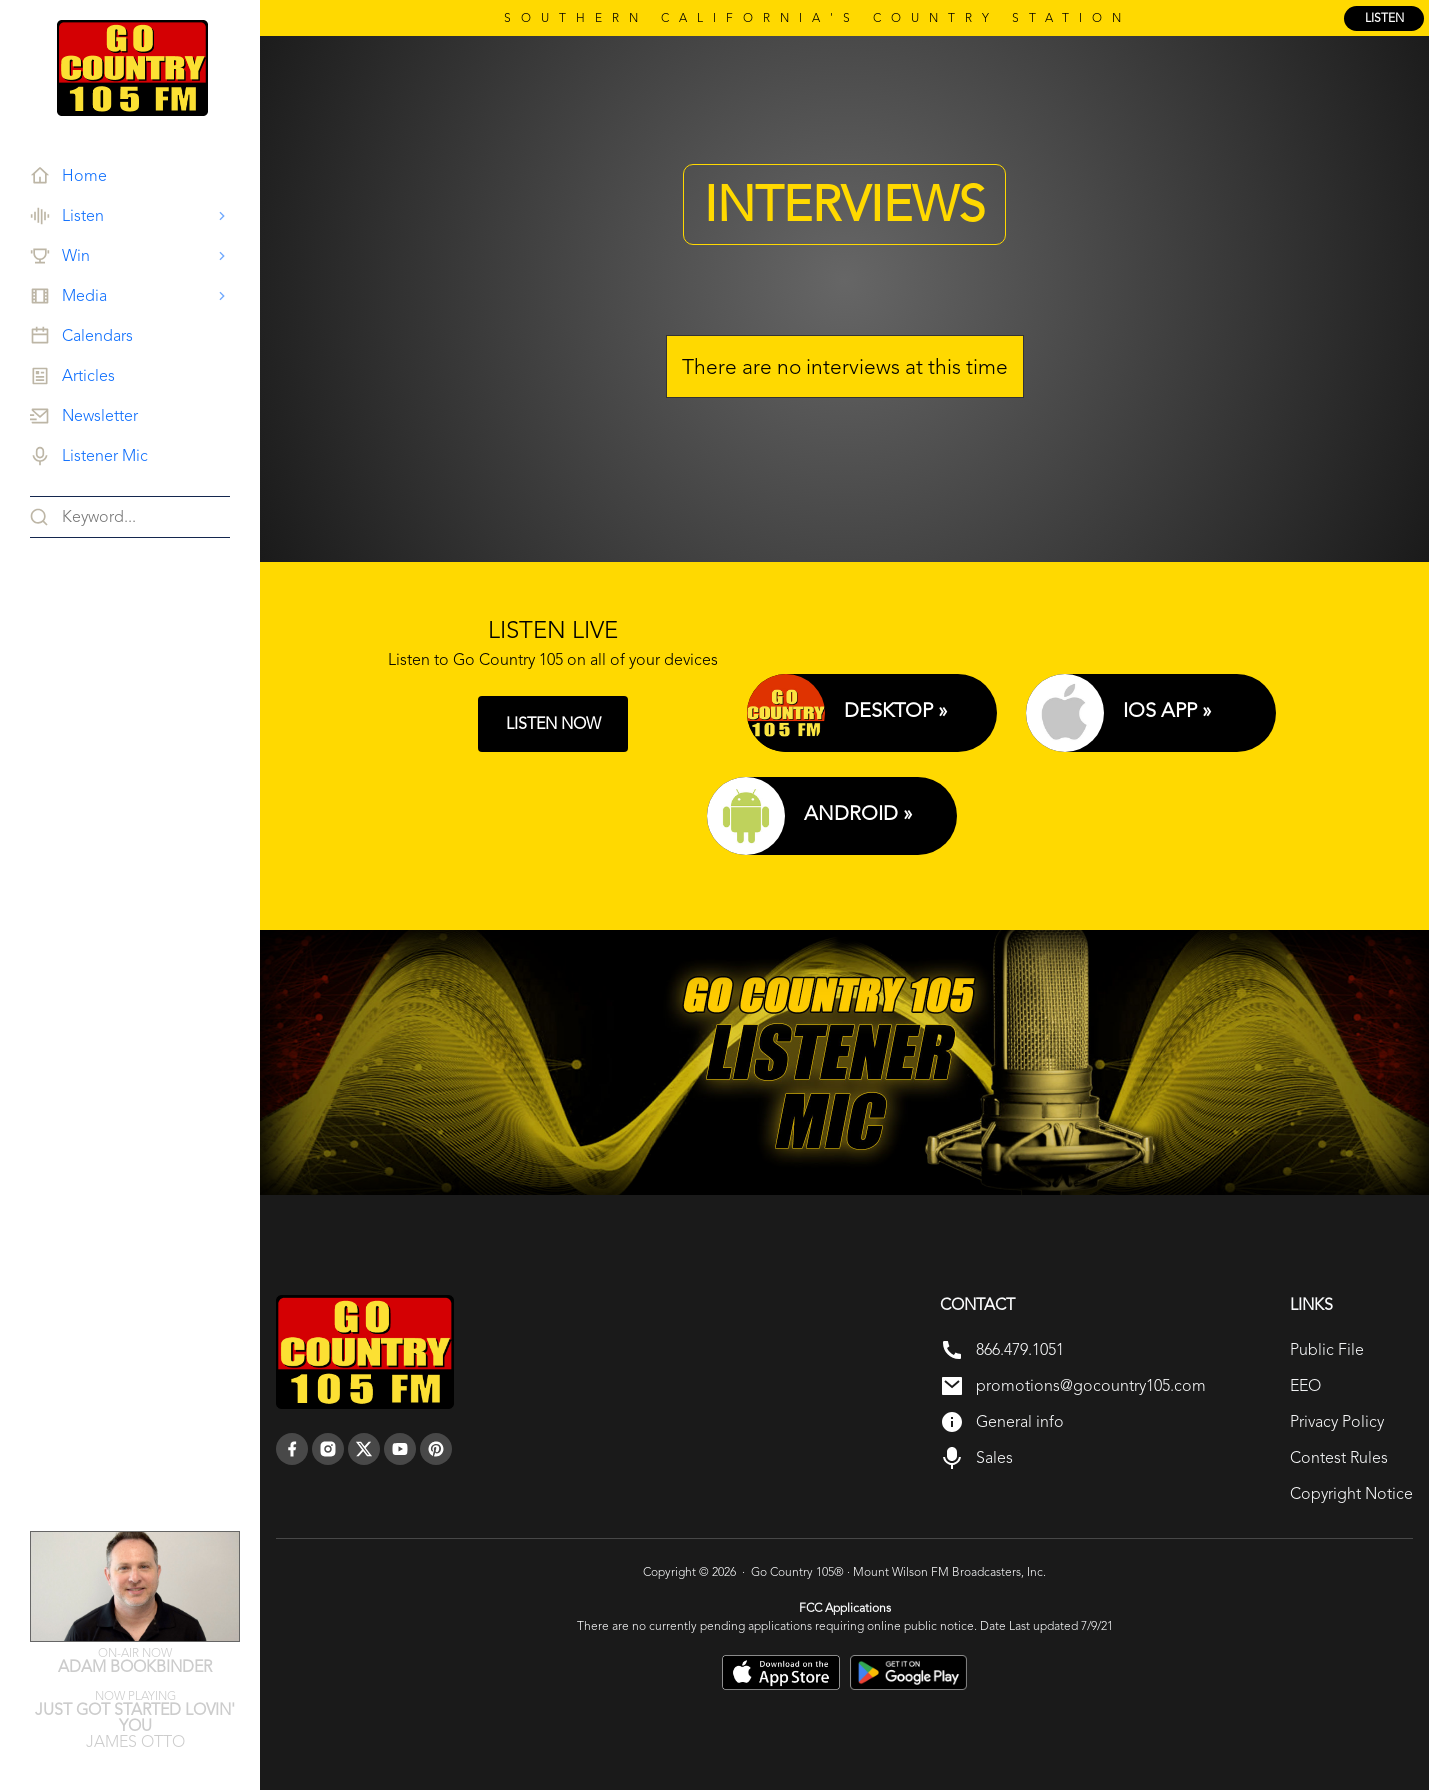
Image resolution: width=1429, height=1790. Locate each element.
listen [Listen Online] (1384, 18)
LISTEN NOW (553, 723)
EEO (1305, 1385)
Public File (1327, 1349)
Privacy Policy (1337, 1421)
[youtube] (400, 1449)
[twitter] (364, 1449)
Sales (994, 1457)
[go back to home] (365, 1352)
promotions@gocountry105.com (1091, 1385)
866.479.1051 (1020, 1349)
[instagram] (328, 1449)
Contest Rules (1339, 1457)
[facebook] (292, 1449)
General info (1020, 1421)
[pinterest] (436, 1449)
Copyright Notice (1351, 1493)
